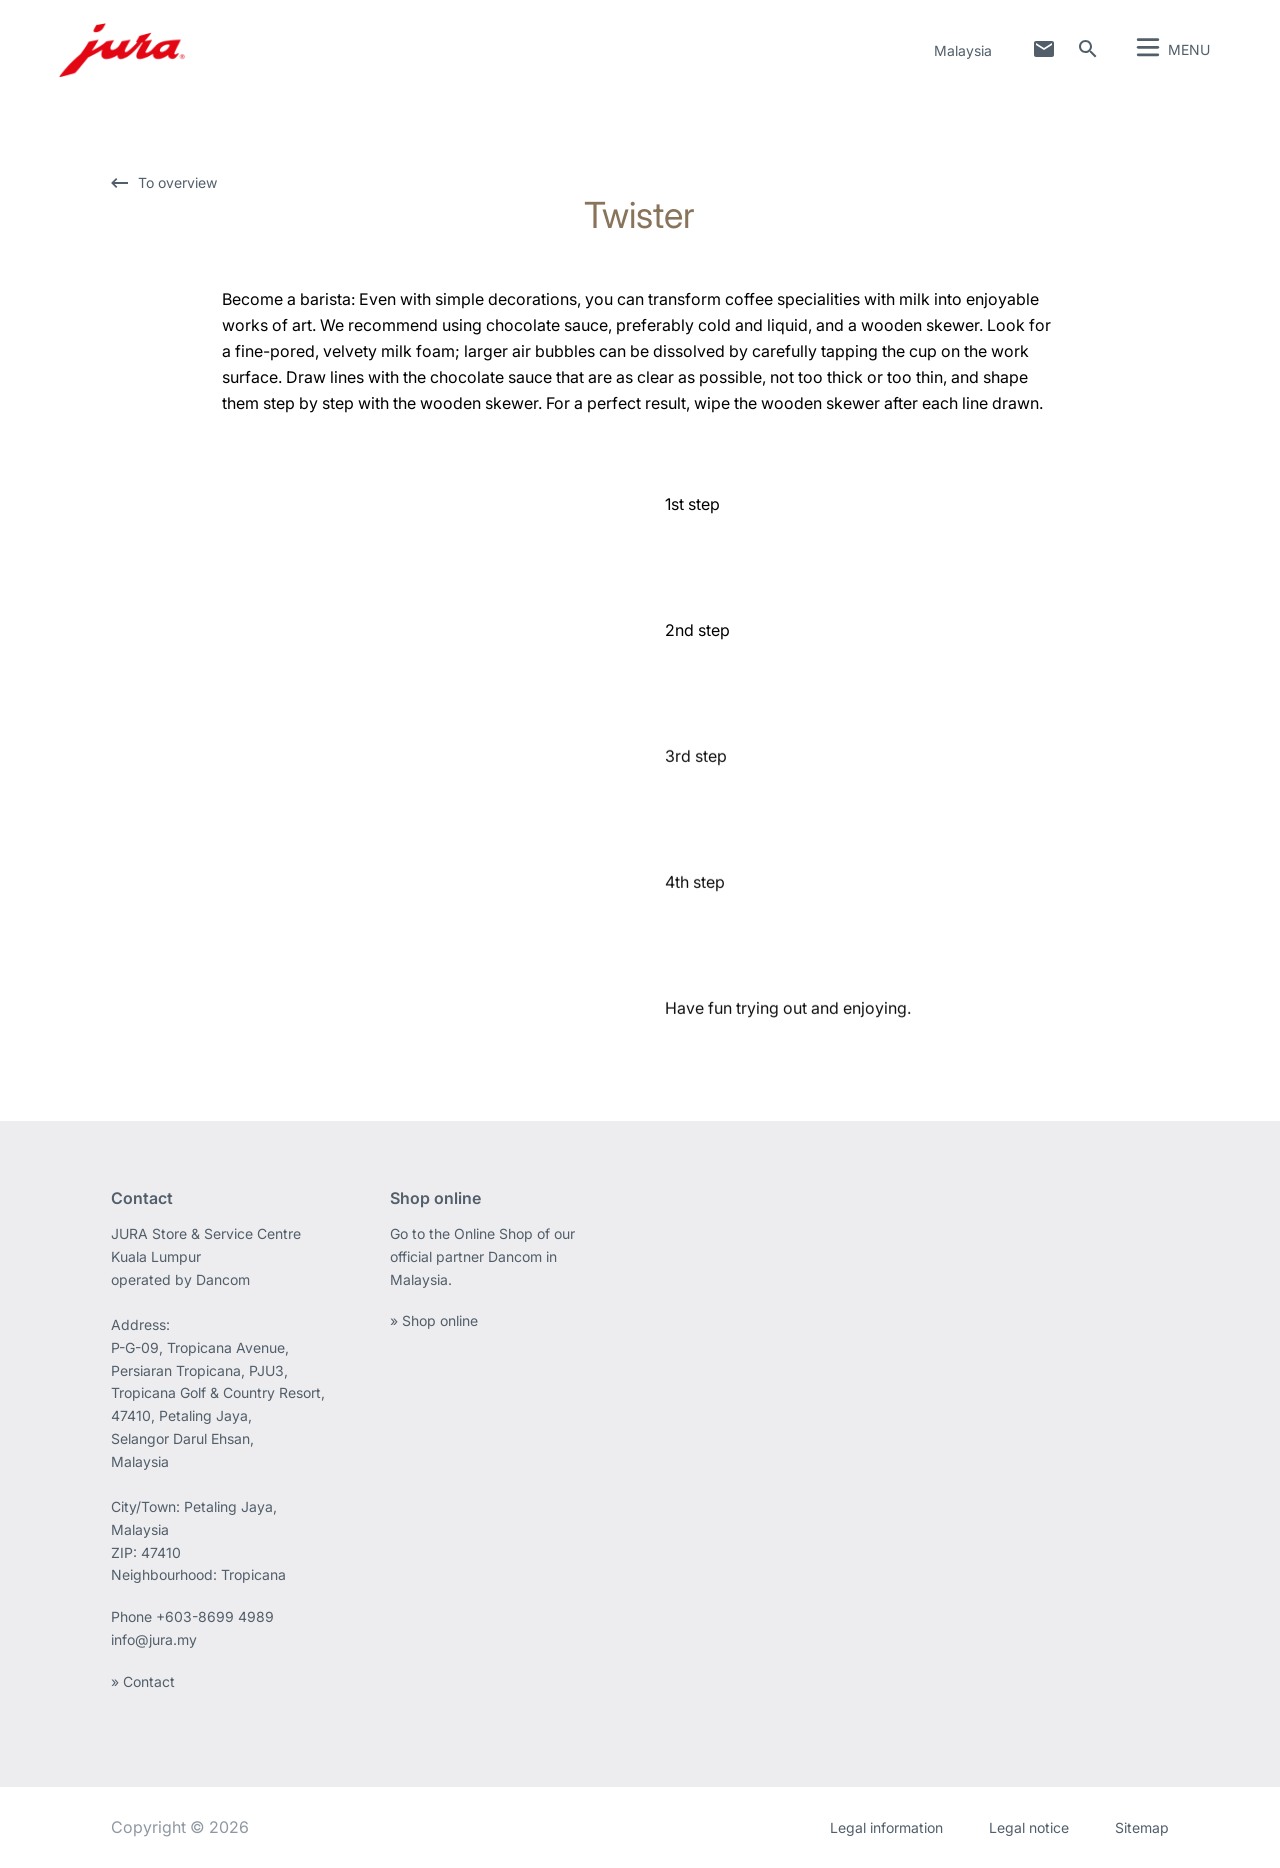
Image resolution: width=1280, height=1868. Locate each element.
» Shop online (434, 1320)
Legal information (886, 1827)
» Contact (143, 1681)
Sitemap (1142, 1827)
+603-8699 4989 (215, 1616)
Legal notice (1029, 1827)
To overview (177, 182)
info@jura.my (154, 1639)
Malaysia (963, 50)
